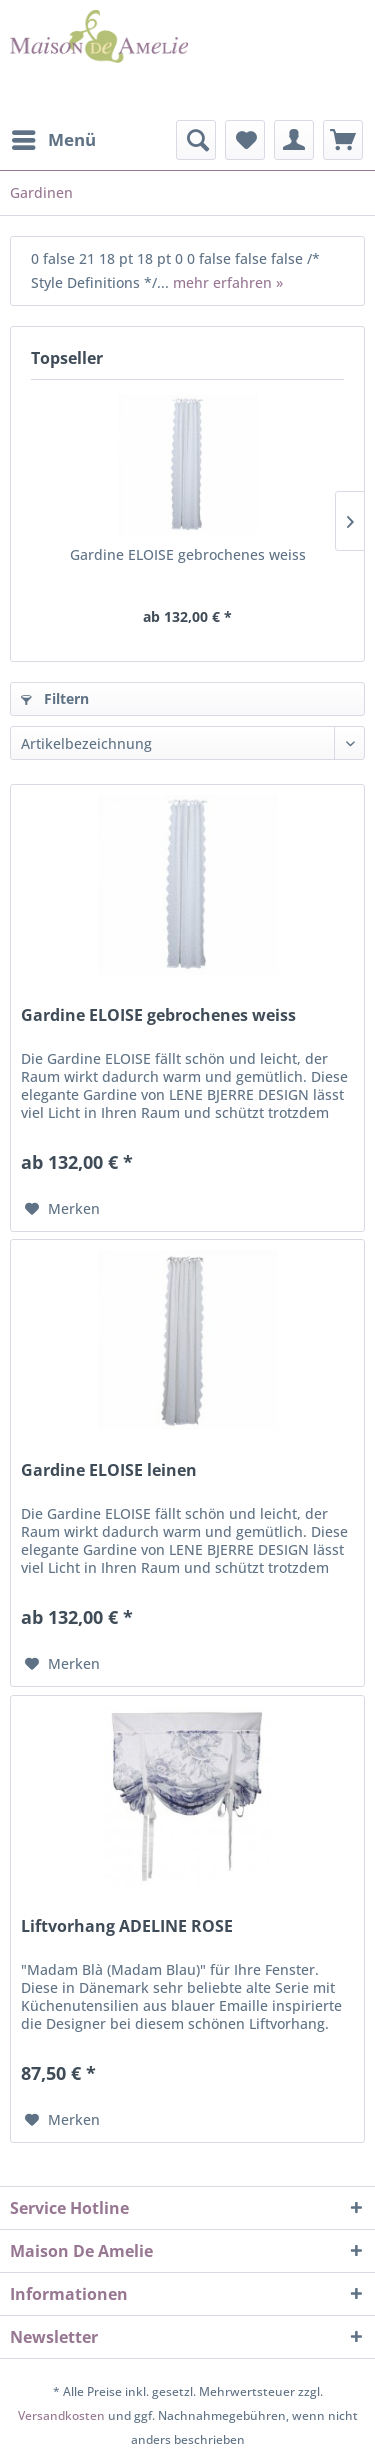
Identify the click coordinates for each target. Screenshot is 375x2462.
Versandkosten (61, 2415)
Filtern (55, 698)
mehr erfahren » (228, 282)
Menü (54, 137)
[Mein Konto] (294, 140)
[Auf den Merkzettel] (62, 1209)
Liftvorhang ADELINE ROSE (127, 1926)
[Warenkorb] (343, 140)
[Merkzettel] (245, 140)
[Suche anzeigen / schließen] (196, 140)
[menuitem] (53, 140)
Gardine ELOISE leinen (109, 1470)
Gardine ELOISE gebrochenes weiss (188, 554)
